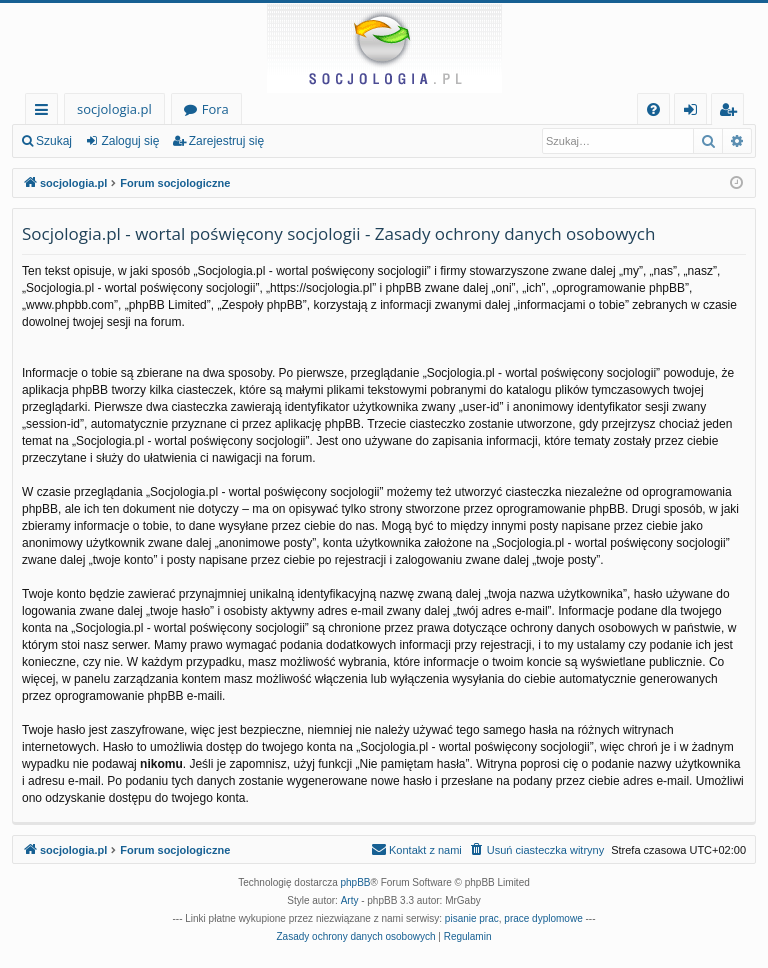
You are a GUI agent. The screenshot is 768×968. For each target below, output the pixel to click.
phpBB (356, 882)
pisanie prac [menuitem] (472, 918)
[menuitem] (653, 109)
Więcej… (45, 112)
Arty (350, 900)
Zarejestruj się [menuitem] (733, 112)
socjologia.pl (114, 109)
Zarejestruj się (226, 141)
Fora (215, 109)
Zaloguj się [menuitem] (694, 112)
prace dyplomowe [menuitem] (543, 918)
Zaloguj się (130, 141)
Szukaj (54, 141)
